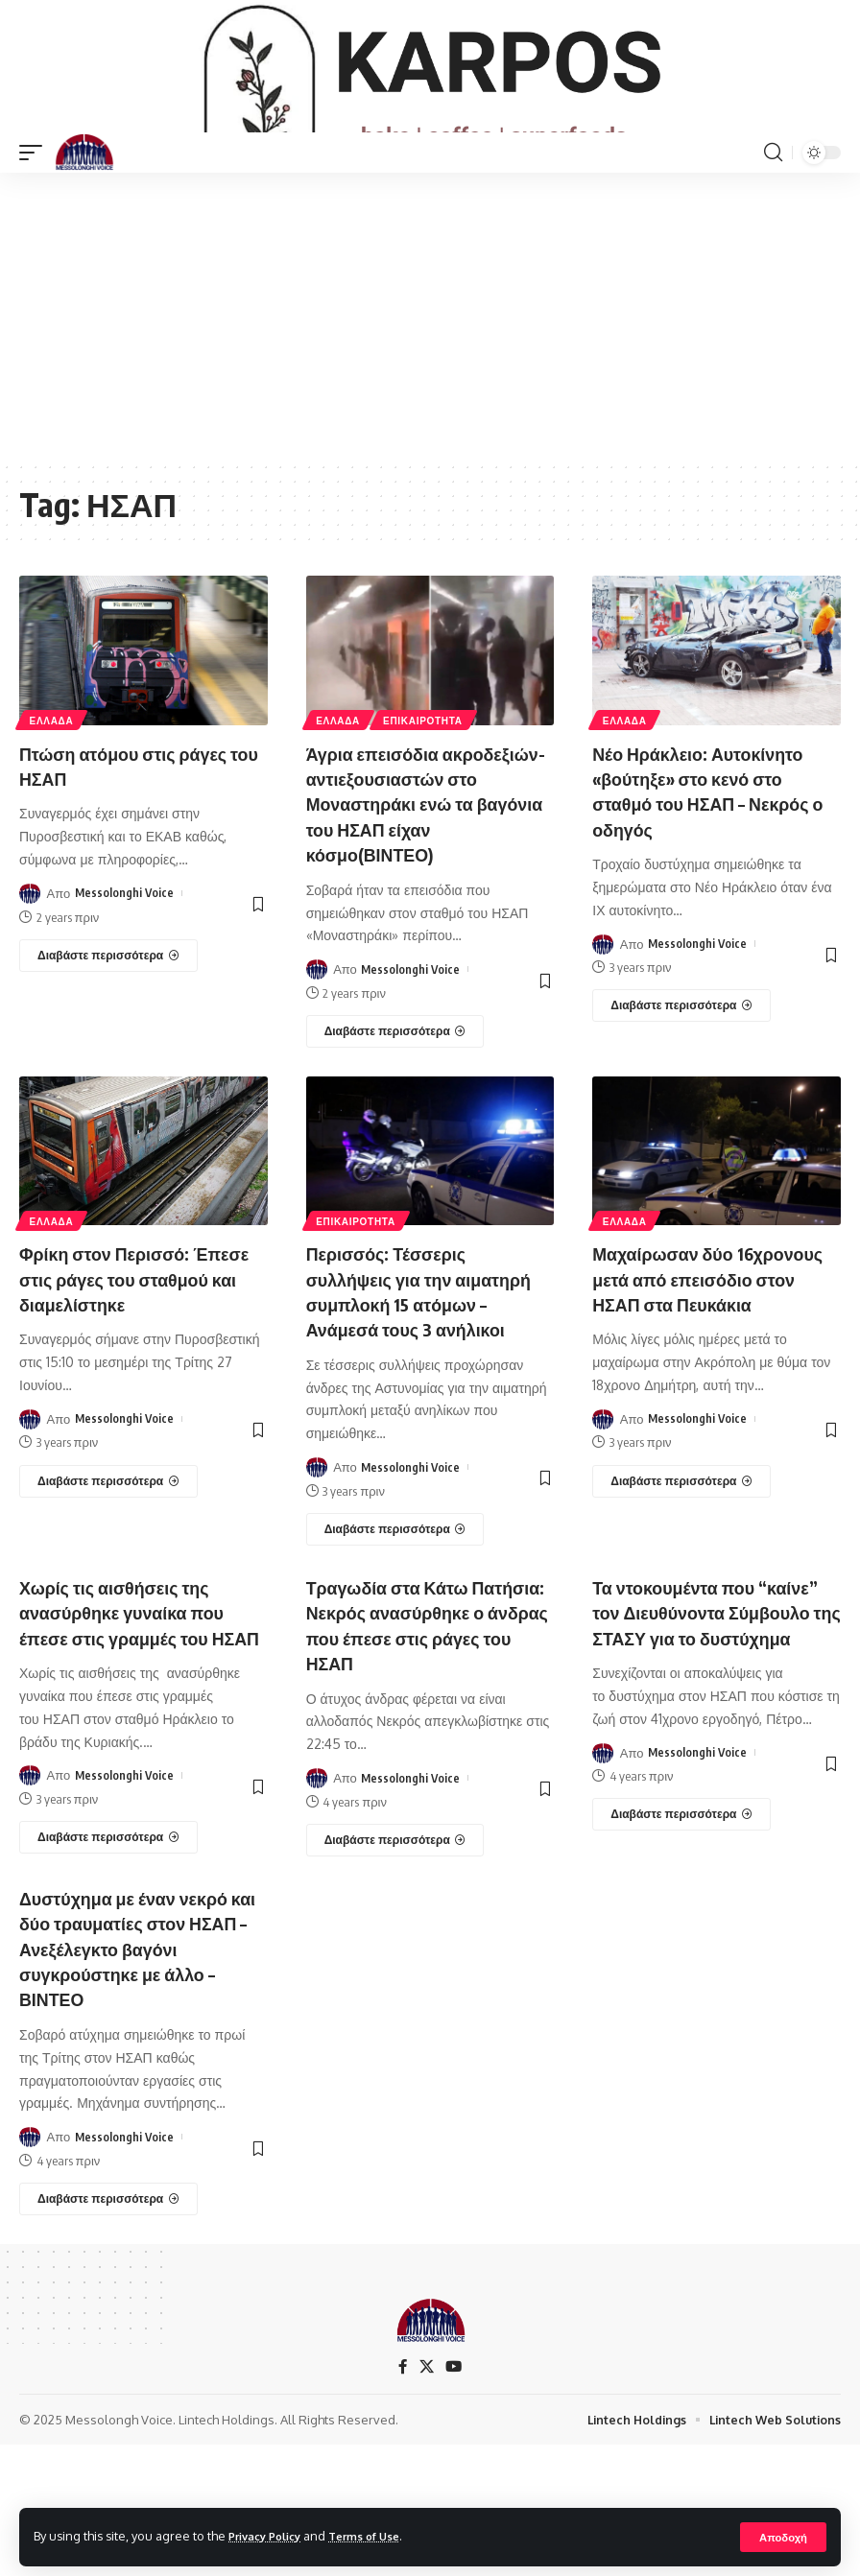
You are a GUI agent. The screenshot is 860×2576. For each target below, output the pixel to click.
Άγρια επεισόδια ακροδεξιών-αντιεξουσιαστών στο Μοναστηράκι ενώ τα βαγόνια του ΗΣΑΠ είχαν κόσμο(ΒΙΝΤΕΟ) (414, 878)
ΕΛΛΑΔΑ (53, 783)
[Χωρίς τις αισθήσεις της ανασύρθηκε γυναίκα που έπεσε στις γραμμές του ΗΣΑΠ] (108, 1971)
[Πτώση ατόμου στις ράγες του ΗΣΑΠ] (108, 1019)
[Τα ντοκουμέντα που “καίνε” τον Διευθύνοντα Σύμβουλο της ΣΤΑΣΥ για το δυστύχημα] (681, 1948)
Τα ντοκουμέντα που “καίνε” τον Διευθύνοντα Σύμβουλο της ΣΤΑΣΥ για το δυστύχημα (714, 1734)
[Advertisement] (430, 380)
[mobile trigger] (35, 216)
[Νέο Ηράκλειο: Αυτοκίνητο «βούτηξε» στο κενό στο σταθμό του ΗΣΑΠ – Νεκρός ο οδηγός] (681, 1068)
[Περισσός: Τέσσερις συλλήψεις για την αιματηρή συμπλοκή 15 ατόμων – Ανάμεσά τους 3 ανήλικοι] (395, 1639)
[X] (426, 2497)
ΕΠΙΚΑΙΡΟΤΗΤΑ (426, 783)
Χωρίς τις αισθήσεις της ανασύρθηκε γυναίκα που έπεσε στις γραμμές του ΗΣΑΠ (133, 1734)
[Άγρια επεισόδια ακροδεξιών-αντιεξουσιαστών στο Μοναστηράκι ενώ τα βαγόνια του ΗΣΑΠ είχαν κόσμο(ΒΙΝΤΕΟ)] (395, 1118)
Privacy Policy (270, 2535)
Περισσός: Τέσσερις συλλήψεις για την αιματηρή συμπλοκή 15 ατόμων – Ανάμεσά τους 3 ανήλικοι (419, 1390)
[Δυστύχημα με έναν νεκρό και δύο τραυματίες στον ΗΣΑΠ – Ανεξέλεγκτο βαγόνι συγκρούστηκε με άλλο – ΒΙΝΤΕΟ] (108, 2328)
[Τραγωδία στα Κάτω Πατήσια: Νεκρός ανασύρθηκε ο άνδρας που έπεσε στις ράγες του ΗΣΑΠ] (395, 1948)
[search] (772, 216)
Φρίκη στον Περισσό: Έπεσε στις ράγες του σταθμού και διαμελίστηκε (135, 1365)
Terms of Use (380, 2535)
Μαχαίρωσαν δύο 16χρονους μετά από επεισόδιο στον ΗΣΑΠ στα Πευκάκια (708, 1377)
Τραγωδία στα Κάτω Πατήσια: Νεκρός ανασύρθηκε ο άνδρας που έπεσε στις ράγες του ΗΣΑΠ (428, 1734)
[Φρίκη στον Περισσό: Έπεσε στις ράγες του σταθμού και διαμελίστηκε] (108, 1566)
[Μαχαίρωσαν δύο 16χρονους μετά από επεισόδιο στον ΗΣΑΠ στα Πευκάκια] (681, 1591)
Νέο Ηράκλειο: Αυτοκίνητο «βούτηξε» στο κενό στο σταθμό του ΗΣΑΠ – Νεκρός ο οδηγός (712, 853)
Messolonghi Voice (125, 956)
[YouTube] (454, 2497)
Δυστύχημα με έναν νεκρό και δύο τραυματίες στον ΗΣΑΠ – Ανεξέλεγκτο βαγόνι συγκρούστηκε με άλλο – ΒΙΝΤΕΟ (142, 2078)
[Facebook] (402, 2497)
